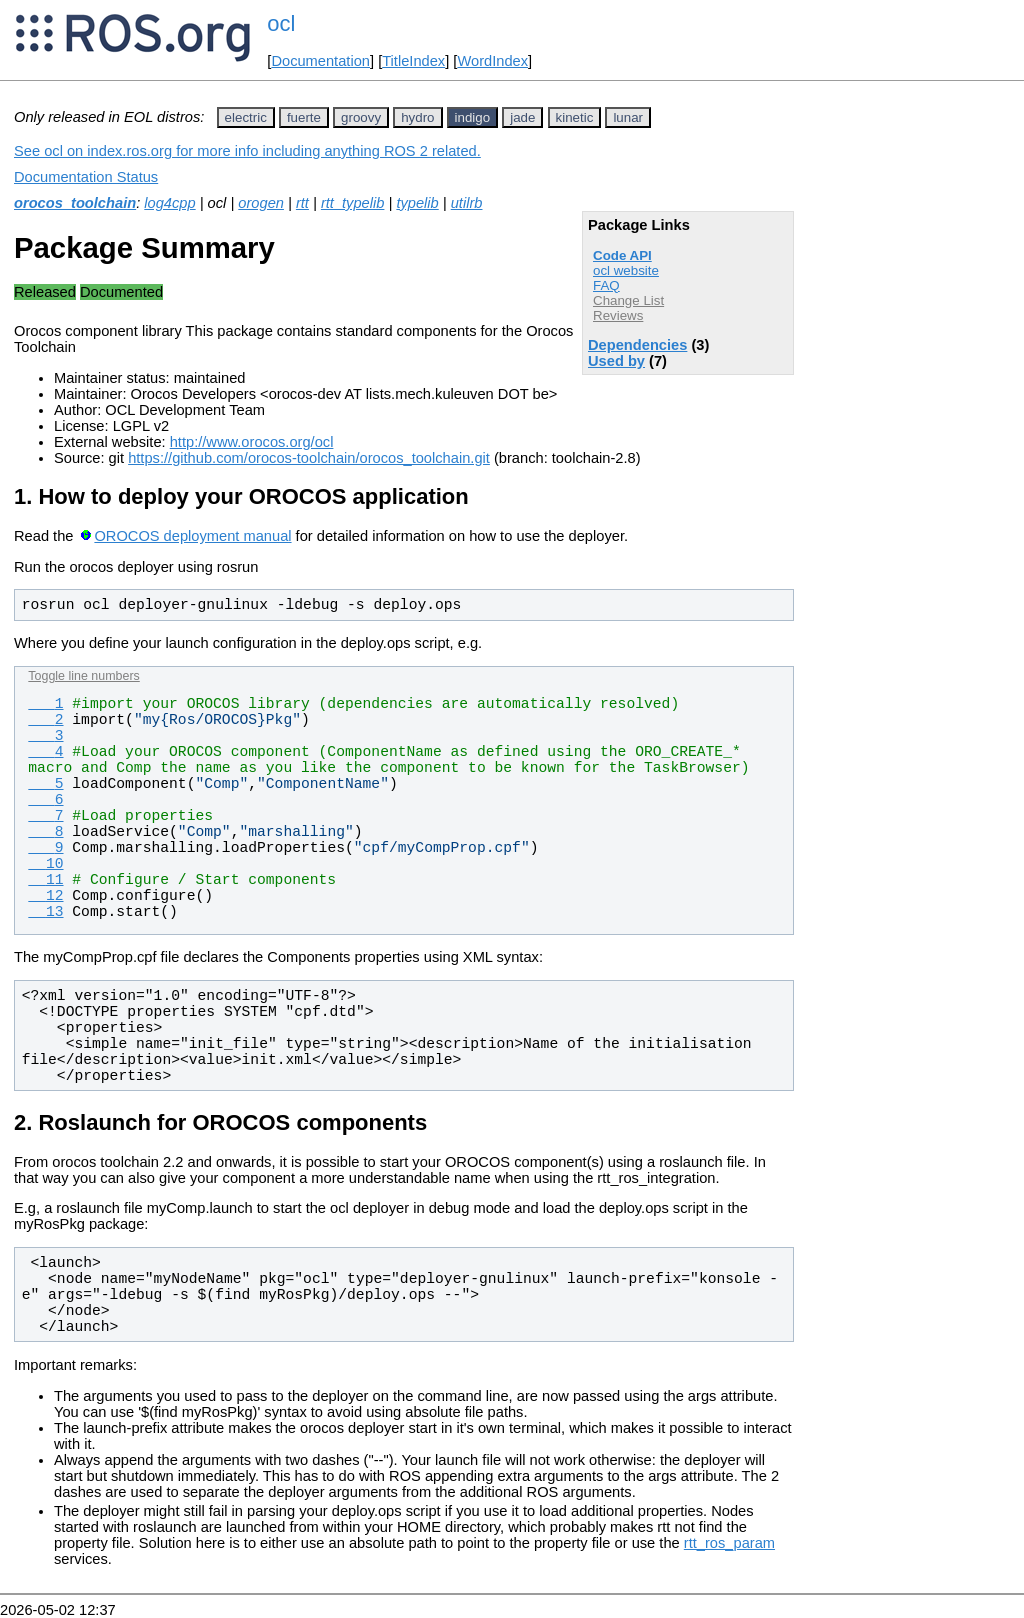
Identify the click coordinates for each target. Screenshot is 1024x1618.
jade (522, 117)
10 (45, 864)
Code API (622, 255)
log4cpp (169, 203)
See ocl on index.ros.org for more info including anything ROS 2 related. (247, 151)
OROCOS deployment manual (192, 536)
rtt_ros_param (729, 1543)
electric (246, 117)
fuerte (304, 117)
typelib (417, 203)
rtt (302, 203)
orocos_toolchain (75, 203)
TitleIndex (413, 61)
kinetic (575, 117)
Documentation (320, 61)
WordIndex (492, 61)
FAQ (606, 285)
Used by (616, 361)
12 (45, 896)
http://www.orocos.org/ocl (252, 442)
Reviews (618, 315)
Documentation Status (86, 177)
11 (45, 880)
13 (45, 912)
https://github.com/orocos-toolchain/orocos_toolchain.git (309, 458)
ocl (281, 23)
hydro (417, 117)
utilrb (467, 203)
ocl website (626, 270)
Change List (628, 300)
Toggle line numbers (83, 676)
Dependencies (637, 345)
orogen (261, 203)
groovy (361, 117)
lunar (628, 117)
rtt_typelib (353, 203)
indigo (473, 117)
